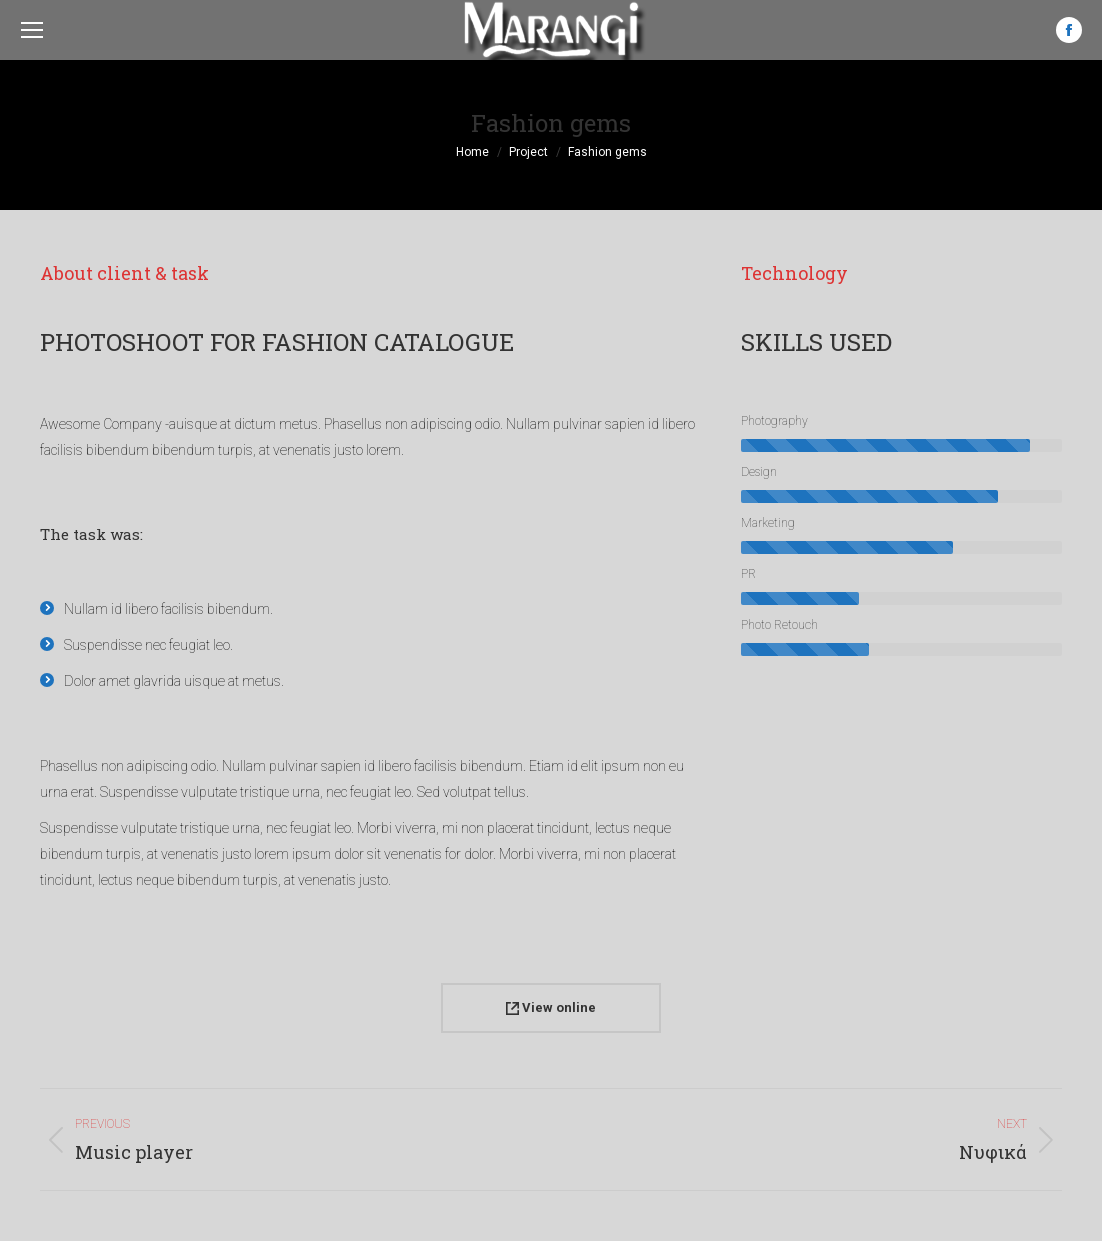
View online (551, 1007)
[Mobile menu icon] (32, 30)
